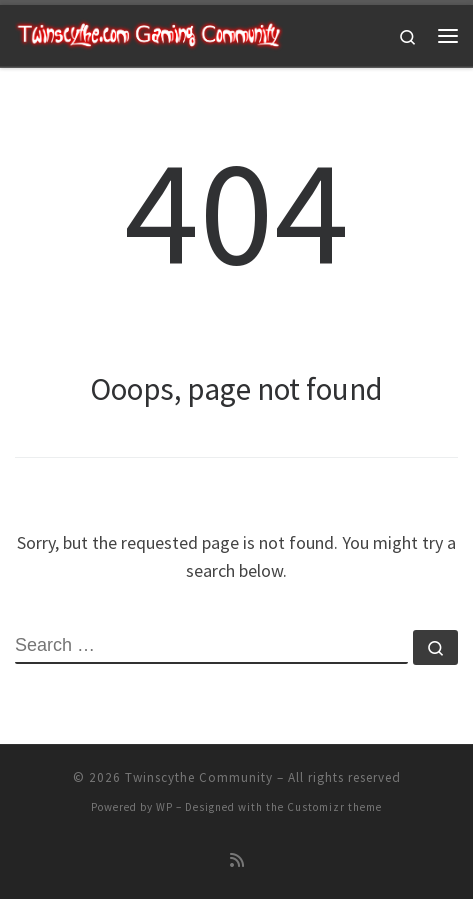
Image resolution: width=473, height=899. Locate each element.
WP (164, 807)
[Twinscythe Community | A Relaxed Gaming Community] (149, 33)
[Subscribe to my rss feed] (237, 860)
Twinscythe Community (199, 777)
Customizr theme (334, 807)
